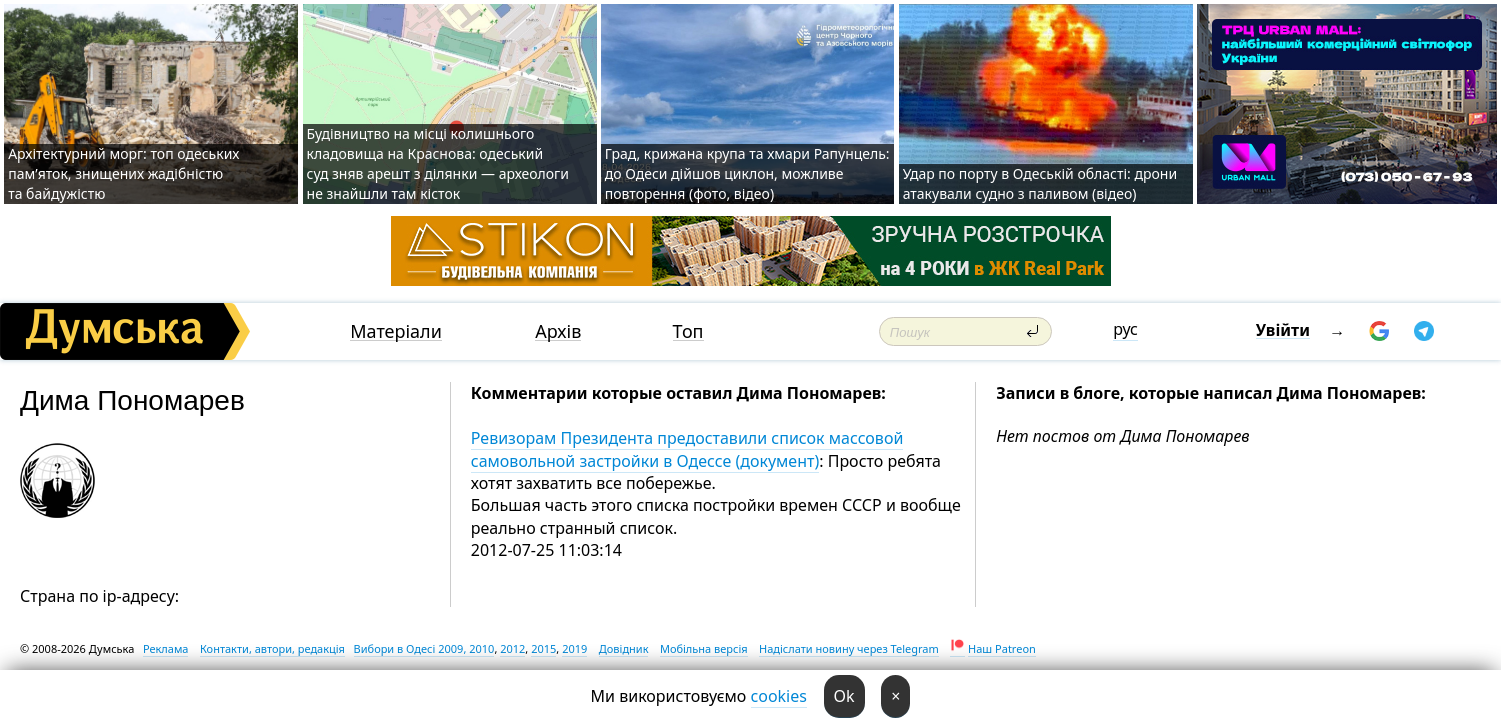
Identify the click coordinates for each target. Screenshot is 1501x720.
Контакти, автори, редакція (272, 648)
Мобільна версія (704, 648)
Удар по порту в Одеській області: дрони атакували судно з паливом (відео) (1040, 183)
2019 (574, 648)
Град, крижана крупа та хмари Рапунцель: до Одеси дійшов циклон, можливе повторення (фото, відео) (747, 173)
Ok (844, 696)
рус (1125, 329)
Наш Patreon (1002, 648)
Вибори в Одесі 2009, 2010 (424, 648)
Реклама (166, 648)
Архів (558, 331)
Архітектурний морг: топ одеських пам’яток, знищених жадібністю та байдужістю (123, 173)
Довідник (624, 648)
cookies (779, 696)
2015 (543, 648)
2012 (512, 648)
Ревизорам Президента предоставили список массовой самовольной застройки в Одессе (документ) (687, 449)
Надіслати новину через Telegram (849, 648)
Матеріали (396, 331)
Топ (688, 331)
